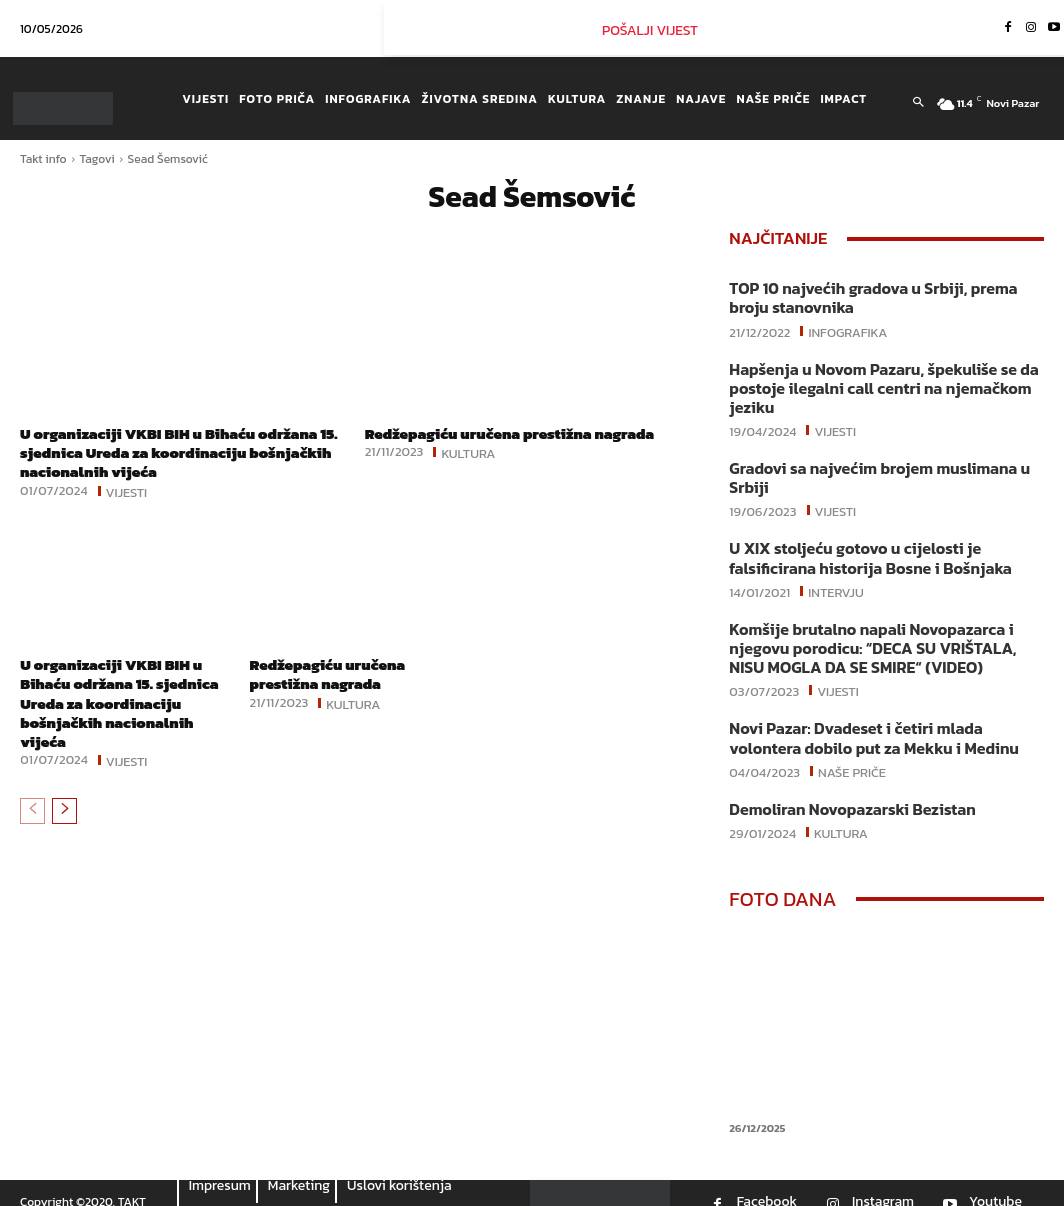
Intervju (836, 580)
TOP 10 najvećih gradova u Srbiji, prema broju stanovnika (884, 296)
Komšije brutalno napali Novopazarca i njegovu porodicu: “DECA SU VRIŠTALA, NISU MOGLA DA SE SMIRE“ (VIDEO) (881, 635)
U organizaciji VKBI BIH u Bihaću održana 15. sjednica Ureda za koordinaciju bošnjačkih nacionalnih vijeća (178, 452)
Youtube (995, 1184)
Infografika (847, 328)
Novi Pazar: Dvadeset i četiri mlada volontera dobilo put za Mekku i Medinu (883, 722)
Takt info (43, 159)
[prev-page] (32, 811)
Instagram (883, 1184)
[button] (918, 103)
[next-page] (64, 811)
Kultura (468, 452)
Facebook (767, 1184)
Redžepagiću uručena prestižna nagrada (519, 433)
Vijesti (127, 491)
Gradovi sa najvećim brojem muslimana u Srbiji (870, 470)
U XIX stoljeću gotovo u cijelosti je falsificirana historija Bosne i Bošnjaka (861, 548)
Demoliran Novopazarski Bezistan (844, 791)
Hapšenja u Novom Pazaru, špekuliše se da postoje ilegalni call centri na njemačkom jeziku (874, 383)
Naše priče (852, 754)
